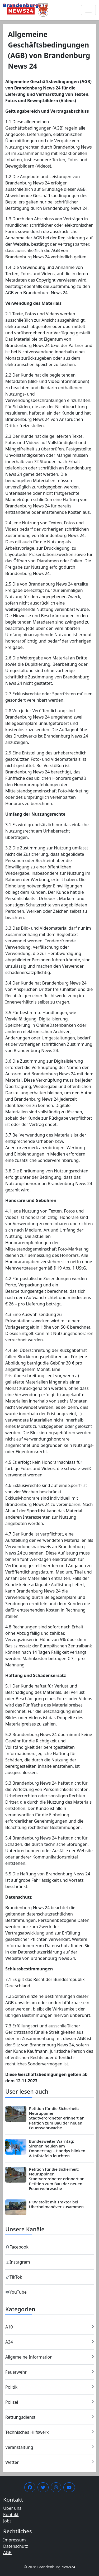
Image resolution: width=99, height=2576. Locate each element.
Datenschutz (15, 2546)
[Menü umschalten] (88, 10)
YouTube (16, 2292)
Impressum (14, 2540)
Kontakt (11, 2514)
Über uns (12, 2508)
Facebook (17, 2247)
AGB (7, 2552)
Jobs (7, 2521)
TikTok (13, 2277)
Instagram (17, 2262)
